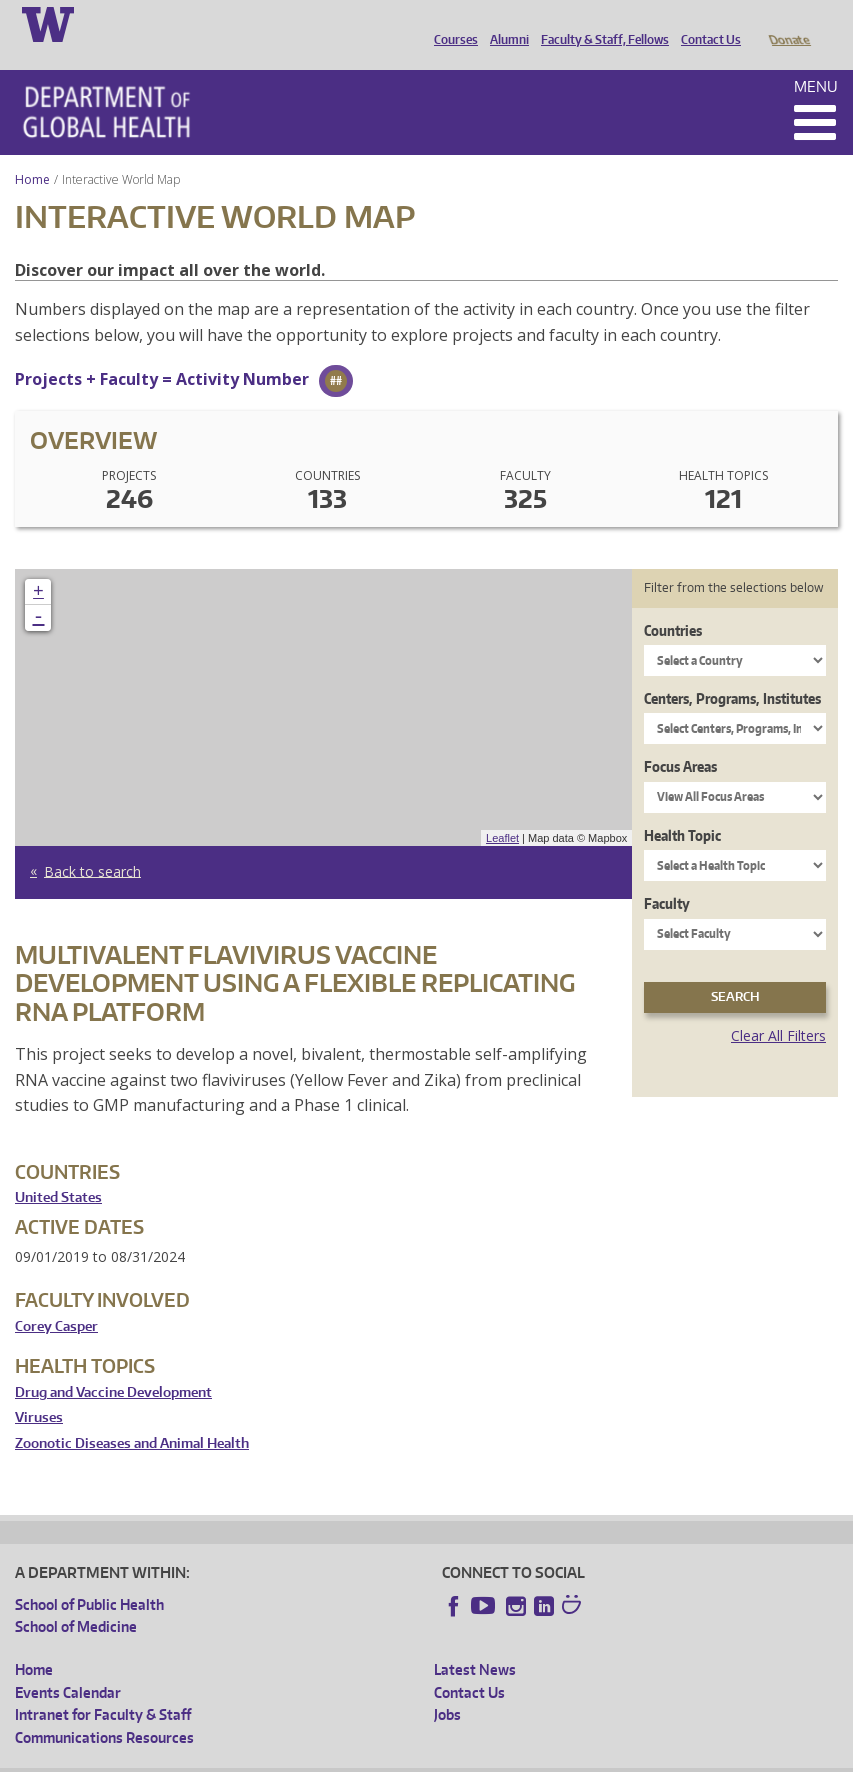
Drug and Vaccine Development (113, 1364)
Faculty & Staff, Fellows (600, 23)
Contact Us (706, 23)
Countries (673, 602)
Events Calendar (68, 1664)
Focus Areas (680, 738)
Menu (816, 58)
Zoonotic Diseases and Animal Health (132, 1415)
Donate (788, 23)
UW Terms (361, 1756)
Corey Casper (56, 1298)
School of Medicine (76, 1598)
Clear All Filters (778, 1007)
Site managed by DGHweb (480, 1756)
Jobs (447, 1686)
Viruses (39, 1389)
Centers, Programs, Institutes (732, 670)
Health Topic (682, 807)
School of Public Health (89, 1576)
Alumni (504, 23)
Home (32, 151)
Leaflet (502, 810)
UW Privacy (280, 1756)
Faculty (667, 875)
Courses (451, 23)
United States (58, 1169)
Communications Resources (104, 1709)
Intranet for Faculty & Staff (103, 1686)
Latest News (475, 1641)
